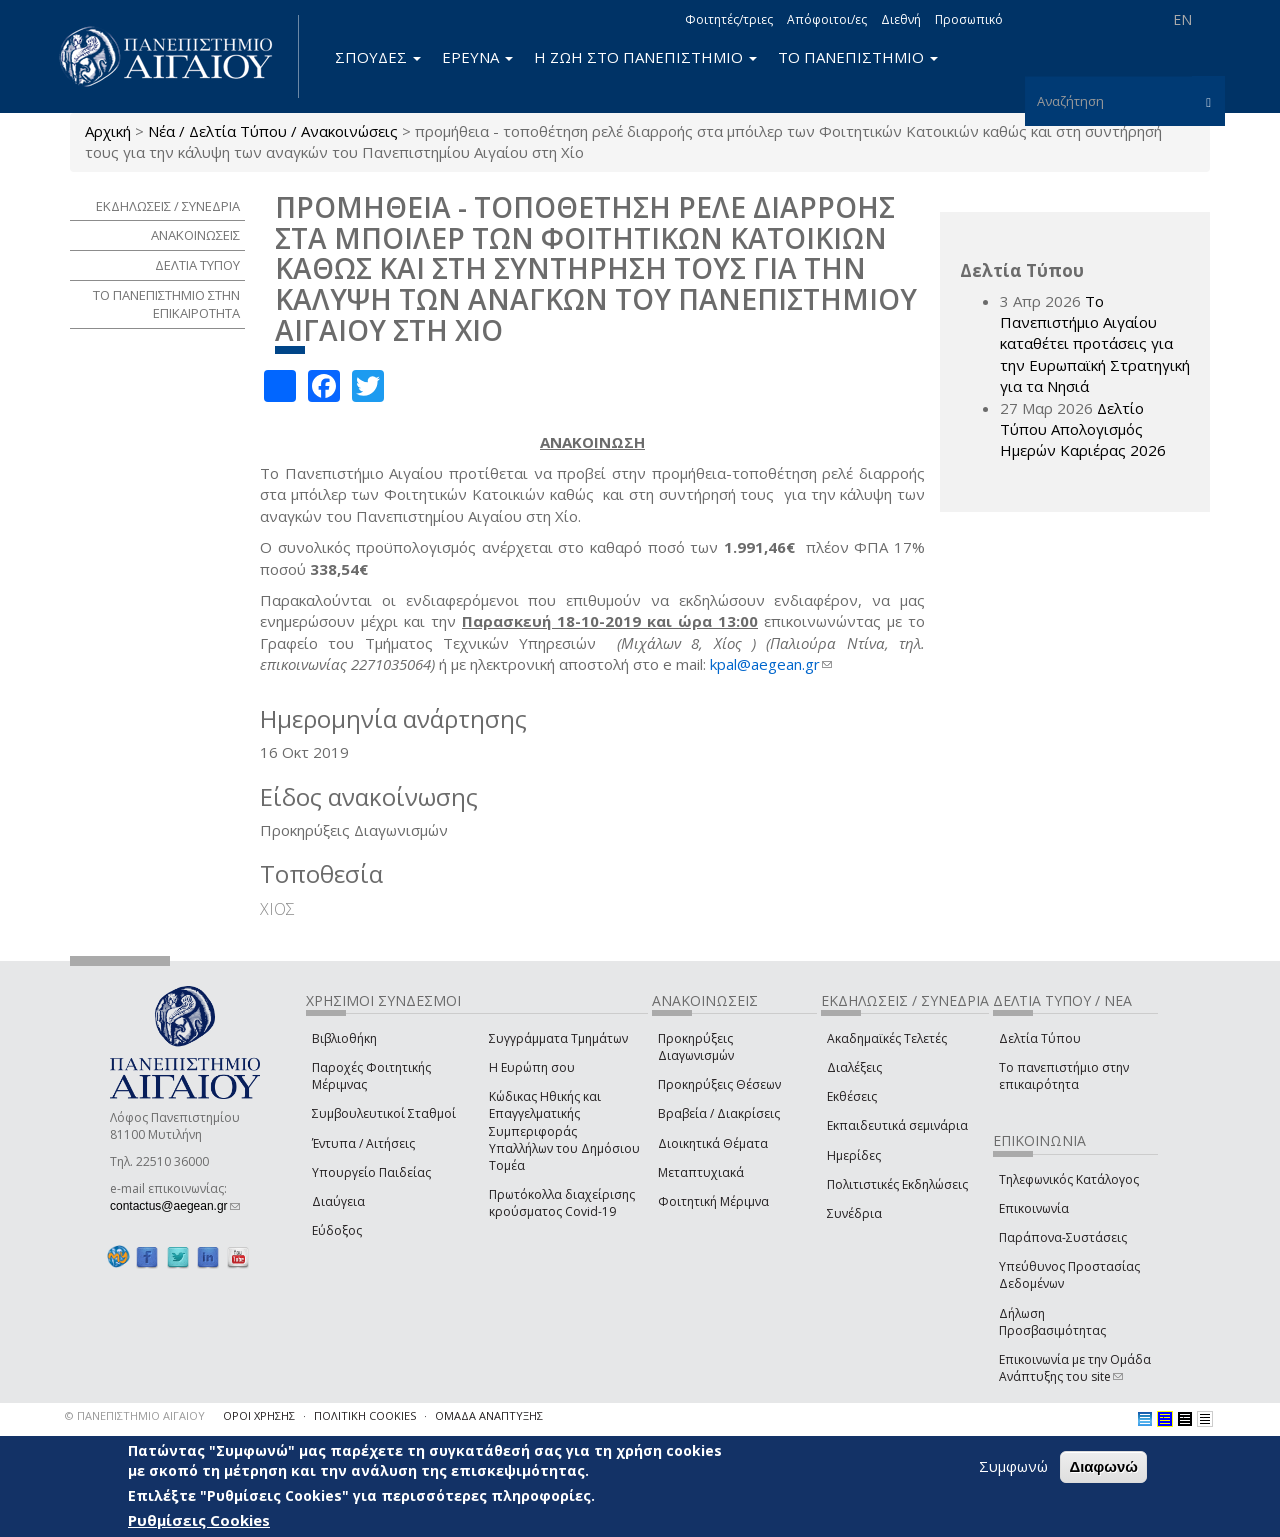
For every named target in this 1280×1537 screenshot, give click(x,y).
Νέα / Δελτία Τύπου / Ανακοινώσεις (273, 131)
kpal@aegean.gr (771, 664)
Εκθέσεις (852, 1096)
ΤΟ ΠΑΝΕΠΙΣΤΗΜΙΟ (858, 57)
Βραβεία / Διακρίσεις (719, 1113)
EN (1182, 19)
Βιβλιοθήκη (344, 1038)
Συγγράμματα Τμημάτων (558, 1038)
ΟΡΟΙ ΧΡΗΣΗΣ (259, 1415)
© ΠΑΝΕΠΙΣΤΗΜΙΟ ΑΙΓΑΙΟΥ (135, 1415)
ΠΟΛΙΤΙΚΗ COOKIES (365, 1415)
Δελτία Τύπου (1040, 1038)
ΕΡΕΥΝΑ (477, 57)
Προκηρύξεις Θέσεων (719, 1084)
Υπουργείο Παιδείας (371, 1172)
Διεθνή (901, 19)
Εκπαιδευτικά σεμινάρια (897, 1125)
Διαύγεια (338, 1201)
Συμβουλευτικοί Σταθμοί (384, 1113)
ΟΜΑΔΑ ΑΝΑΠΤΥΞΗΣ (489, 1415)
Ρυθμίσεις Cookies (199, 1520)
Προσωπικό (969, 19)
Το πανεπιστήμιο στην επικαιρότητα (1064, 1076)
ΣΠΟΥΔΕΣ (378, 57)
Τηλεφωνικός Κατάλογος (1069, 1179)
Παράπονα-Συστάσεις (1063, 1237)
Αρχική (108, 131)
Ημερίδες (854, 1155)
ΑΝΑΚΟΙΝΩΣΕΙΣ (195, 235)
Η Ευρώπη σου (532, 1067)
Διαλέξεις (854, 1067)
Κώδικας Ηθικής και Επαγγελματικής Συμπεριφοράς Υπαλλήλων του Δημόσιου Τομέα (564, 1131)
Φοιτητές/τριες (729, 19)
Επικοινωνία (1034, 1208)
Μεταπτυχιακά (701, 1172)
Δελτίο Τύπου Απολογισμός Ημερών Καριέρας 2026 (1083, 429)
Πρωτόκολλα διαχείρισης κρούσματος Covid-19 (562, 1203)
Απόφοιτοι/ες (827, 19)
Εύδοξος (337, 1230)
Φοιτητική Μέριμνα (713, 1201)
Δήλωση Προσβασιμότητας (1052, 1322)
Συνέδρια (854, 1213)
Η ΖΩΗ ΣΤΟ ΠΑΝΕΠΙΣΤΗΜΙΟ (645, 57)
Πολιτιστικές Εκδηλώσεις (897, 1184)
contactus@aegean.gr (175, 1206)
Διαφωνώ (1103, 1466)
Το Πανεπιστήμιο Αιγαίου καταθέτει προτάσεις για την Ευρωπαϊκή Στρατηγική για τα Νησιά (1095, 344)
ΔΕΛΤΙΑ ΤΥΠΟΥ (197, 265)
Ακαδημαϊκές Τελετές (887, 1038)
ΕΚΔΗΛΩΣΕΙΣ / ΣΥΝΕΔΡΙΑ (168, 206)
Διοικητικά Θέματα (713, 1143)
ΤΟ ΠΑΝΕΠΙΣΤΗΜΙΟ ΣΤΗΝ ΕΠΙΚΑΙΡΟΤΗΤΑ (166, 304)
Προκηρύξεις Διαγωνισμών (696, 1047)
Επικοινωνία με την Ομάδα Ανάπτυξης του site (1075, 1368)
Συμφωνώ (1013, 1466)
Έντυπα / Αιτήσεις (363, 1143)
